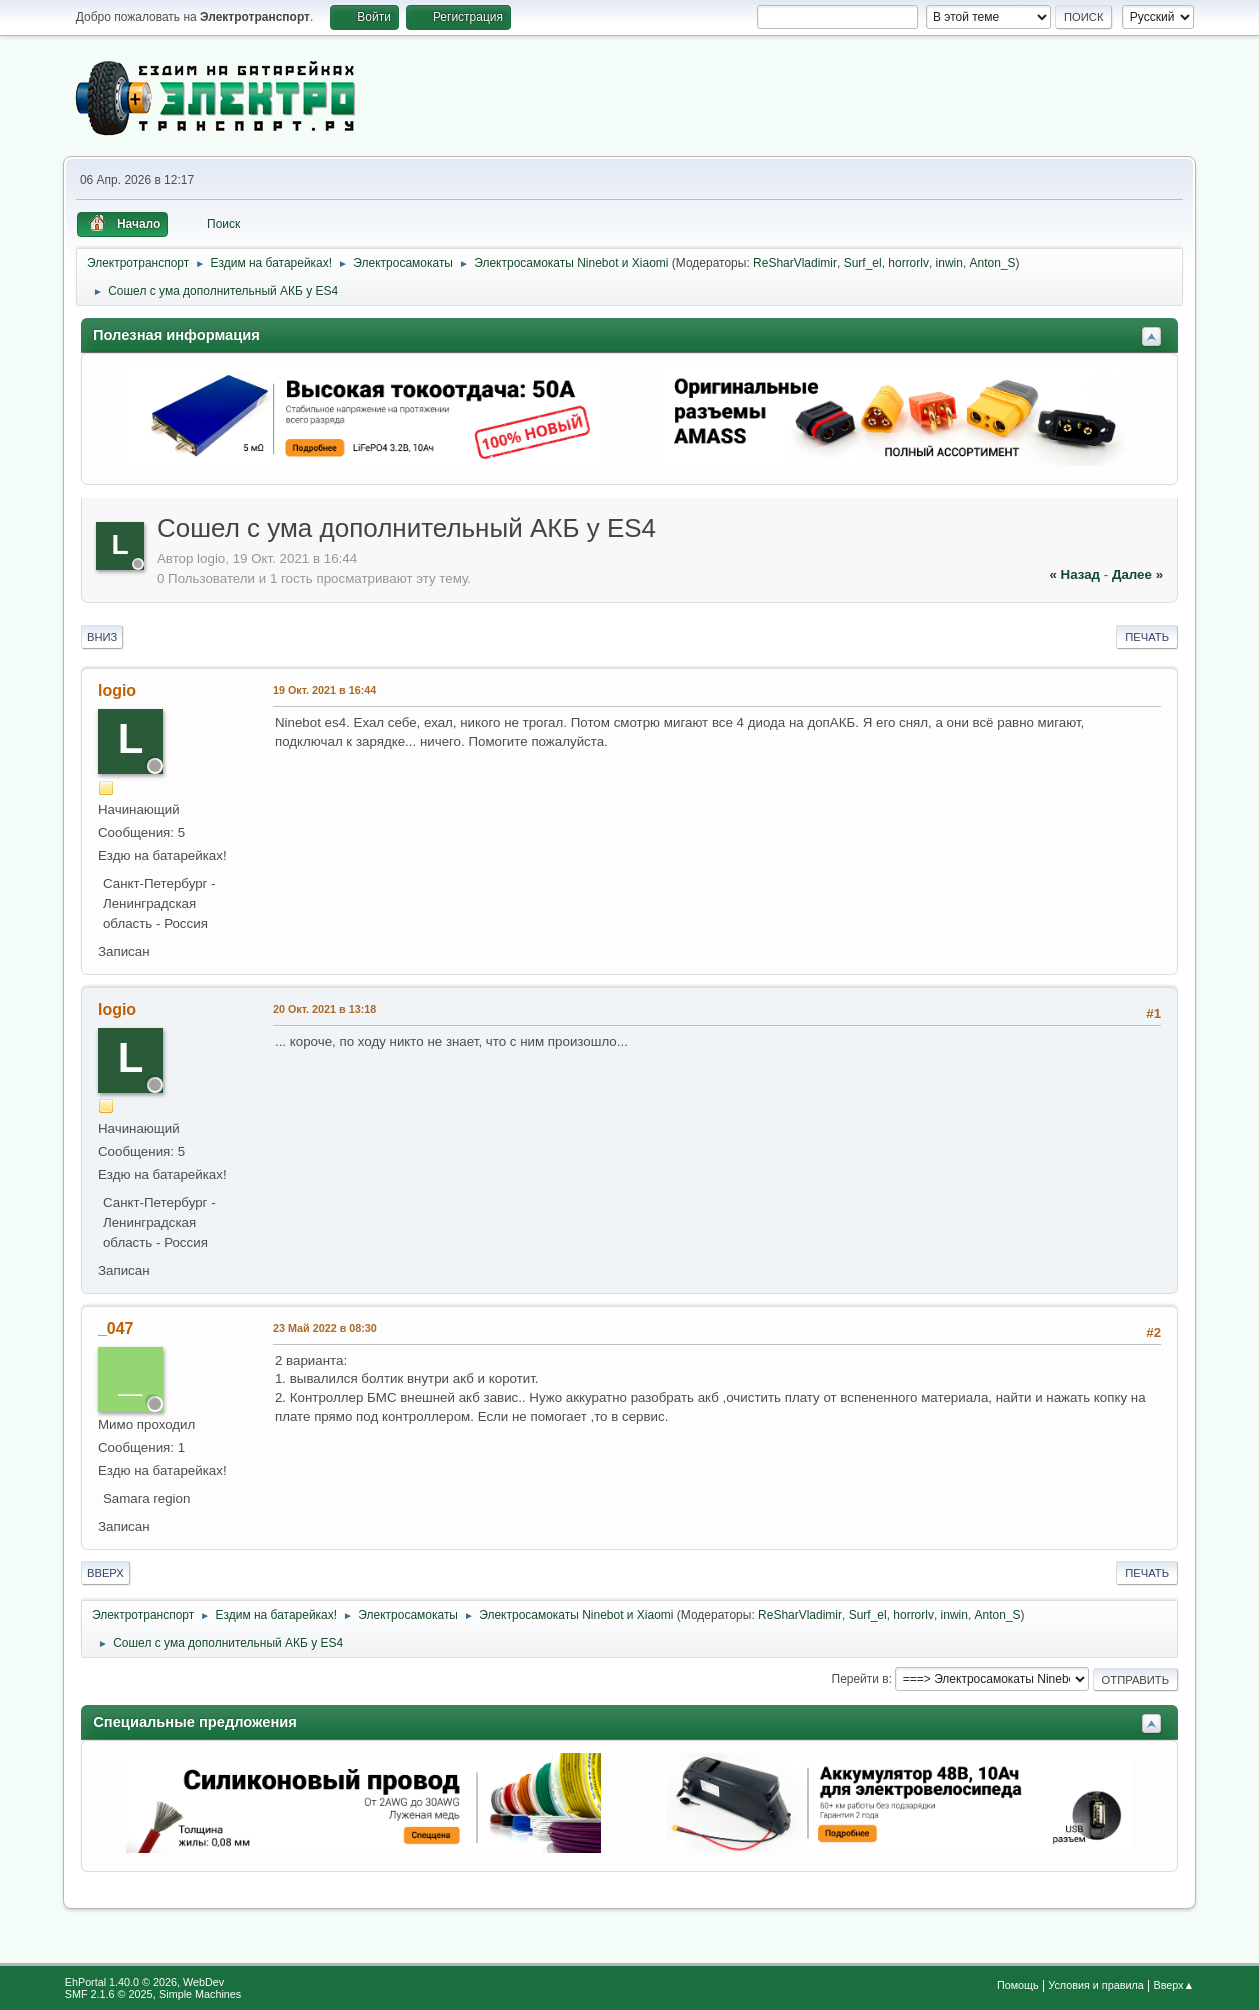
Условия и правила (1095, 1985)
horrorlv (908, 263)
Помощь (1018, 1985)
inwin (949, 263)
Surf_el (863, 263)
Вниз (102, 637)
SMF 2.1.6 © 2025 (109, 1994)
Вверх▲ (1174, 1985)
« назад (1074, 574)
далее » (1137, 574)
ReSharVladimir (795, 263)
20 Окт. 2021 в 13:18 (324, 1009)
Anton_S (993, 263)
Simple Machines (200, 1994)
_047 (116, 1328)
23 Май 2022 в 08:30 (325, 1328)
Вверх (105, 1573)
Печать (1147, 637)
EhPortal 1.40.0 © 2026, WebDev (144, 1982)
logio (117, 690)
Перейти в (860, 1679)
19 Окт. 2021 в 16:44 (324, 690)
